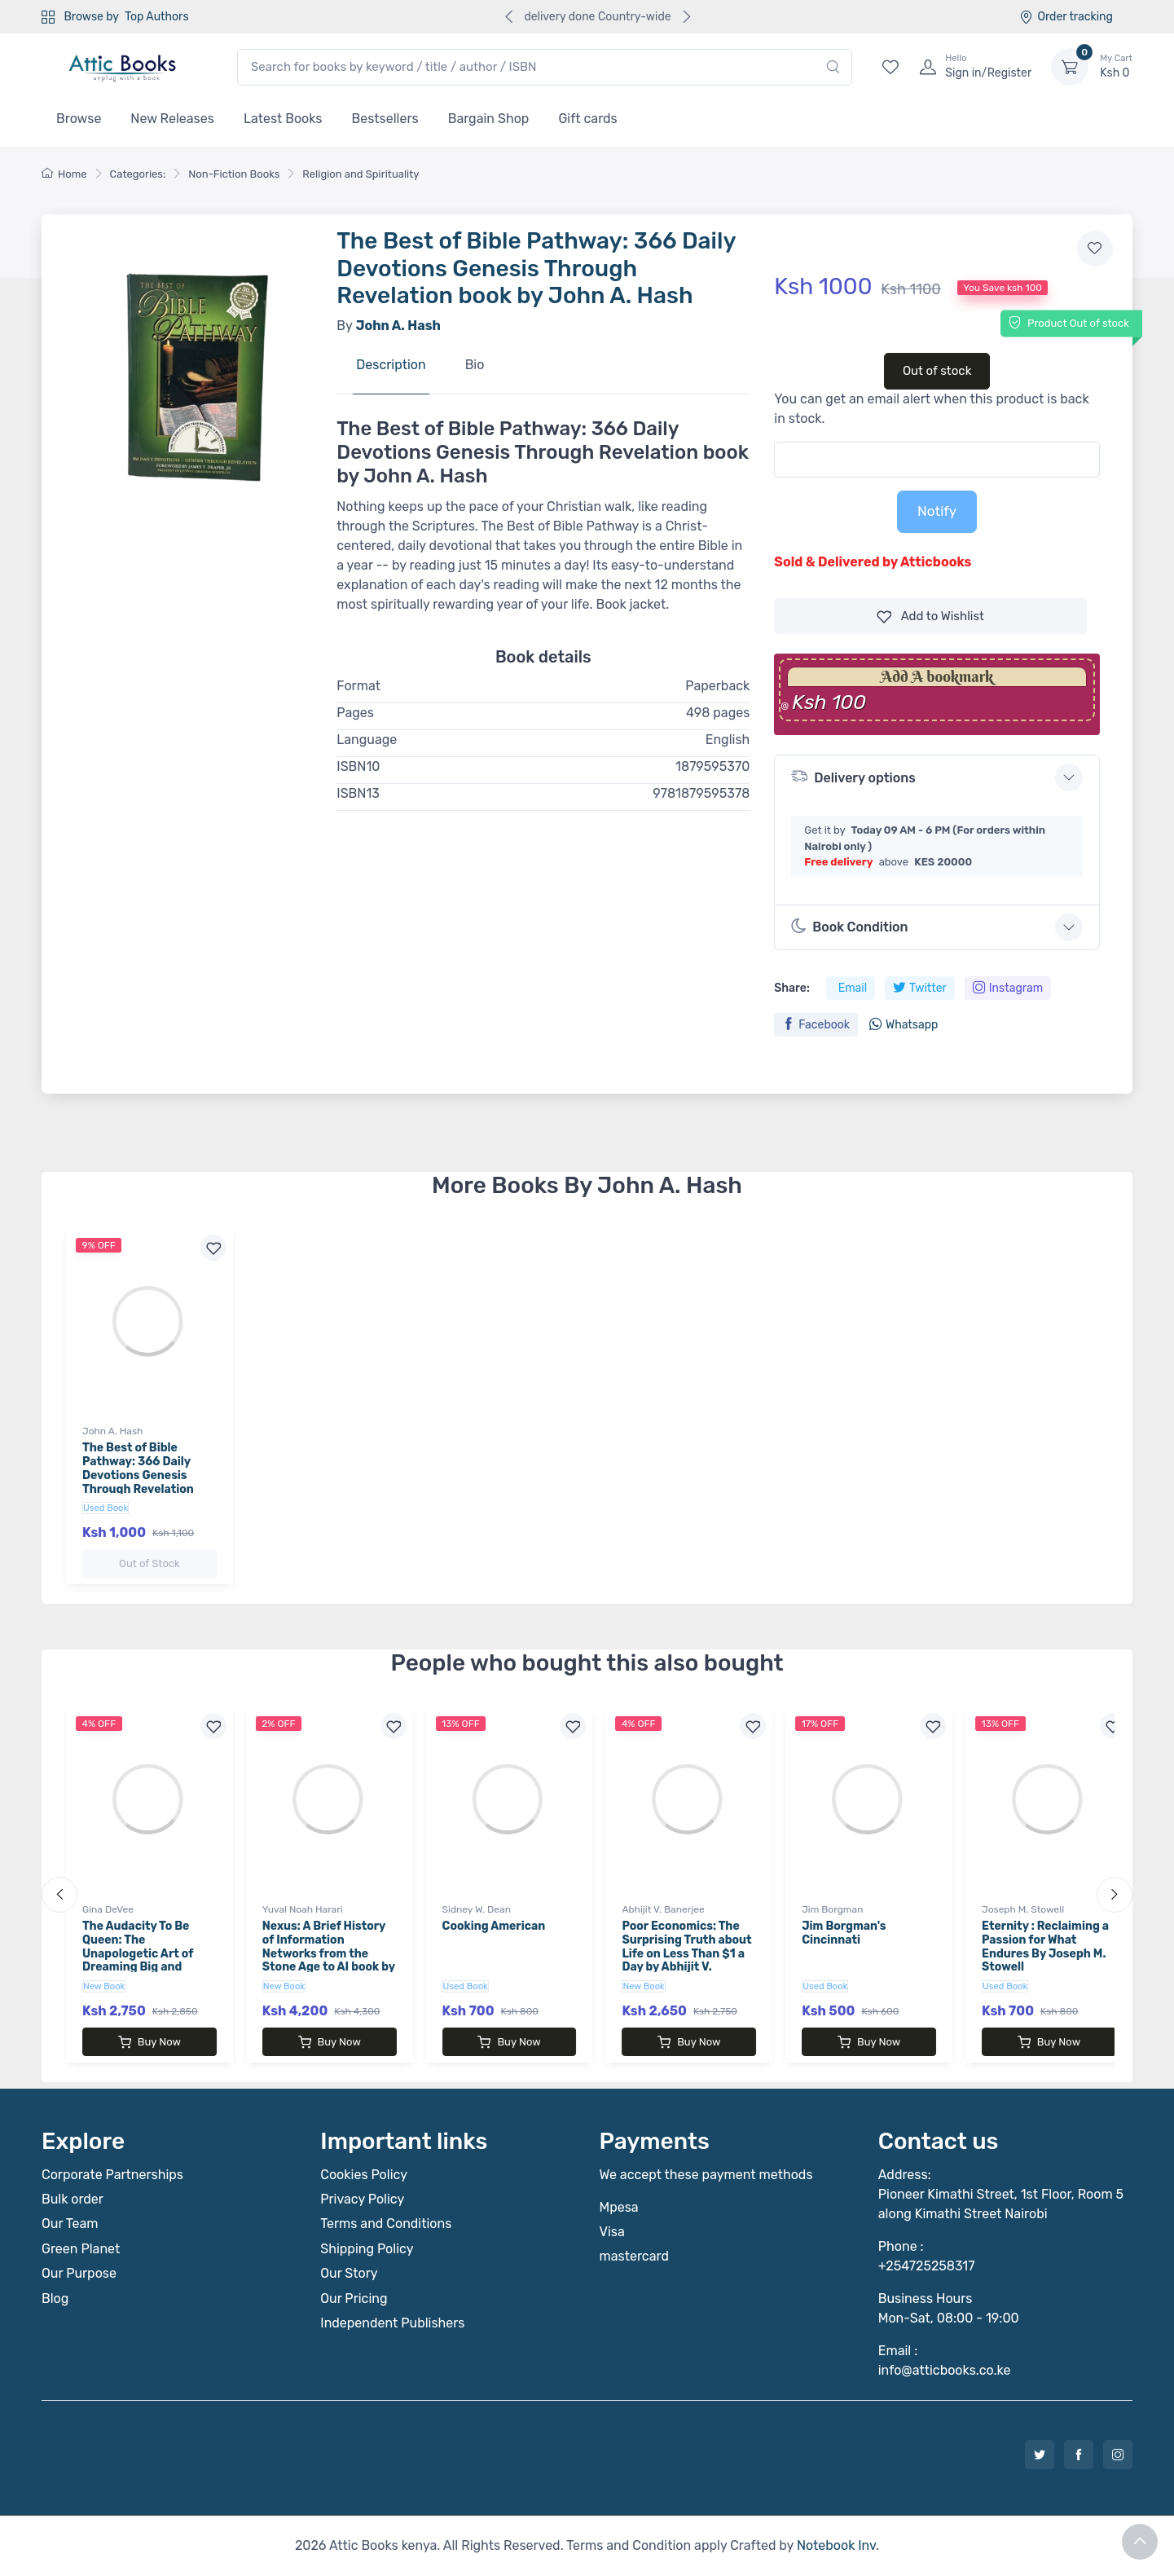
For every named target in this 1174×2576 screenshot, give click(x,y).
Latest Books (283, 118)
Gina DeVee (108, 1909)
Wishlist (930, 616)
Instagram (1008, 988)
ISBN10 (358, 766)
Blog (55, 2298)
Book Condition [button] (849, 926)
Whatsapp (903, 1025)
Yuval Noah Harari (302, 1909)
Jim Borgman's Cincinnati (844, 1933)
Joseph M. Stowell (1023, 1909)
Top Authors (156, 17)
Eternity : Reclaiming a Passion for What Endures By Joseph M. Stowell (1045, 1946)
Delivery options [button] (853, 776)
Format (358, 686)
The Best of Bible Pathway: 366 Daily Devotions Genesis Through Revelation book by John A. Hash (142, 1475)
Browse (78, 118)
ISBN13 (358, 793)
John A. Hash (112, 1431)
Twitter (920, 988)
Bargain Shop (489, 118)
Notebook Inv (836, 2545)
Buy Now (149, 2042)
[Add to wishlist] (1095, 248)
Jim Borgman (832, 1909)
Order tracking (1066, 17)
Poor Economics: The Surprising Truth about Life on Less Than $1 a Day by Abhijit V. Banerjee (686, 1953)
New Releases (172, 118)
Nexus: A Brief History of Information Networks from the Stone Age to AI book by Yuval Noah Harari (328, 1953)
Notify (936, 511)
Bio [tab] (475, 364)
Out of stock (937, 370)
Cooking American (494, 1926)
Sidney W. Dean (476, 1909)
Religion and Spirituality (360, 174)
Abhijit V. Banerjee (663, 1909)
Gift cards (587, 118)
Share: (791, 988)
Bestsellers (385, 118)
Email (852, 988)
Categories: (138, 174)
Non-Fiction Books (233, 174)
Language (366, 739)
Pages (355, 712)
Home (64, 174)
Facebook (816, 1025)
